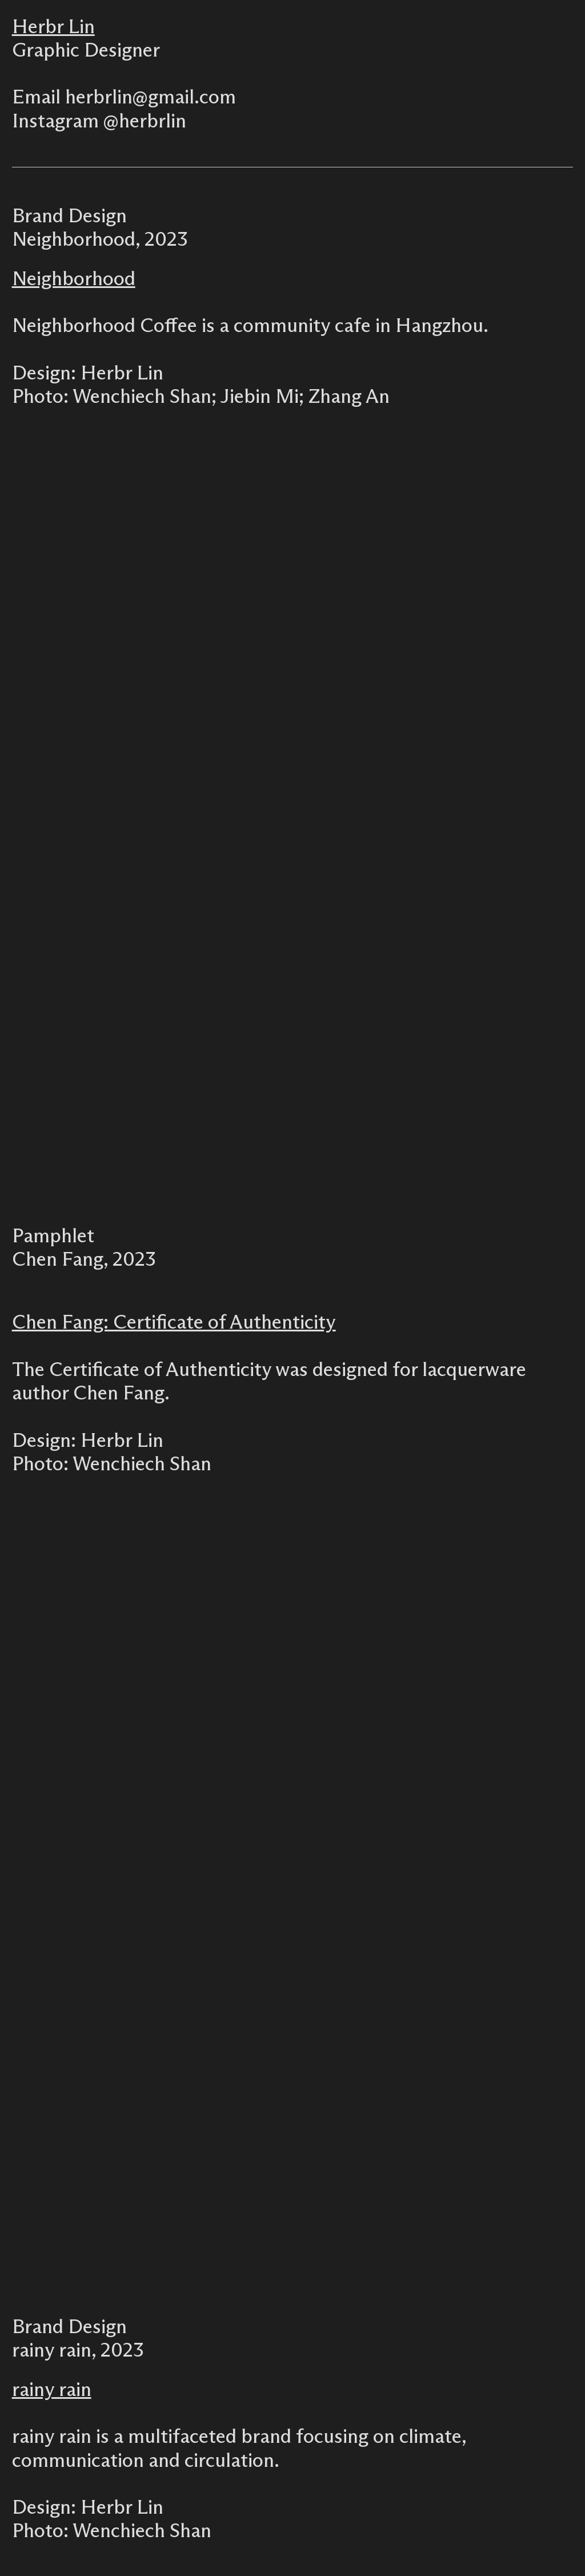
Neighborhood (73, 279)
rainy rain (51, 2390)
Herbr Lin (53, 27)
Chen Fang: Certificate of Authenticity (174, 1323)
